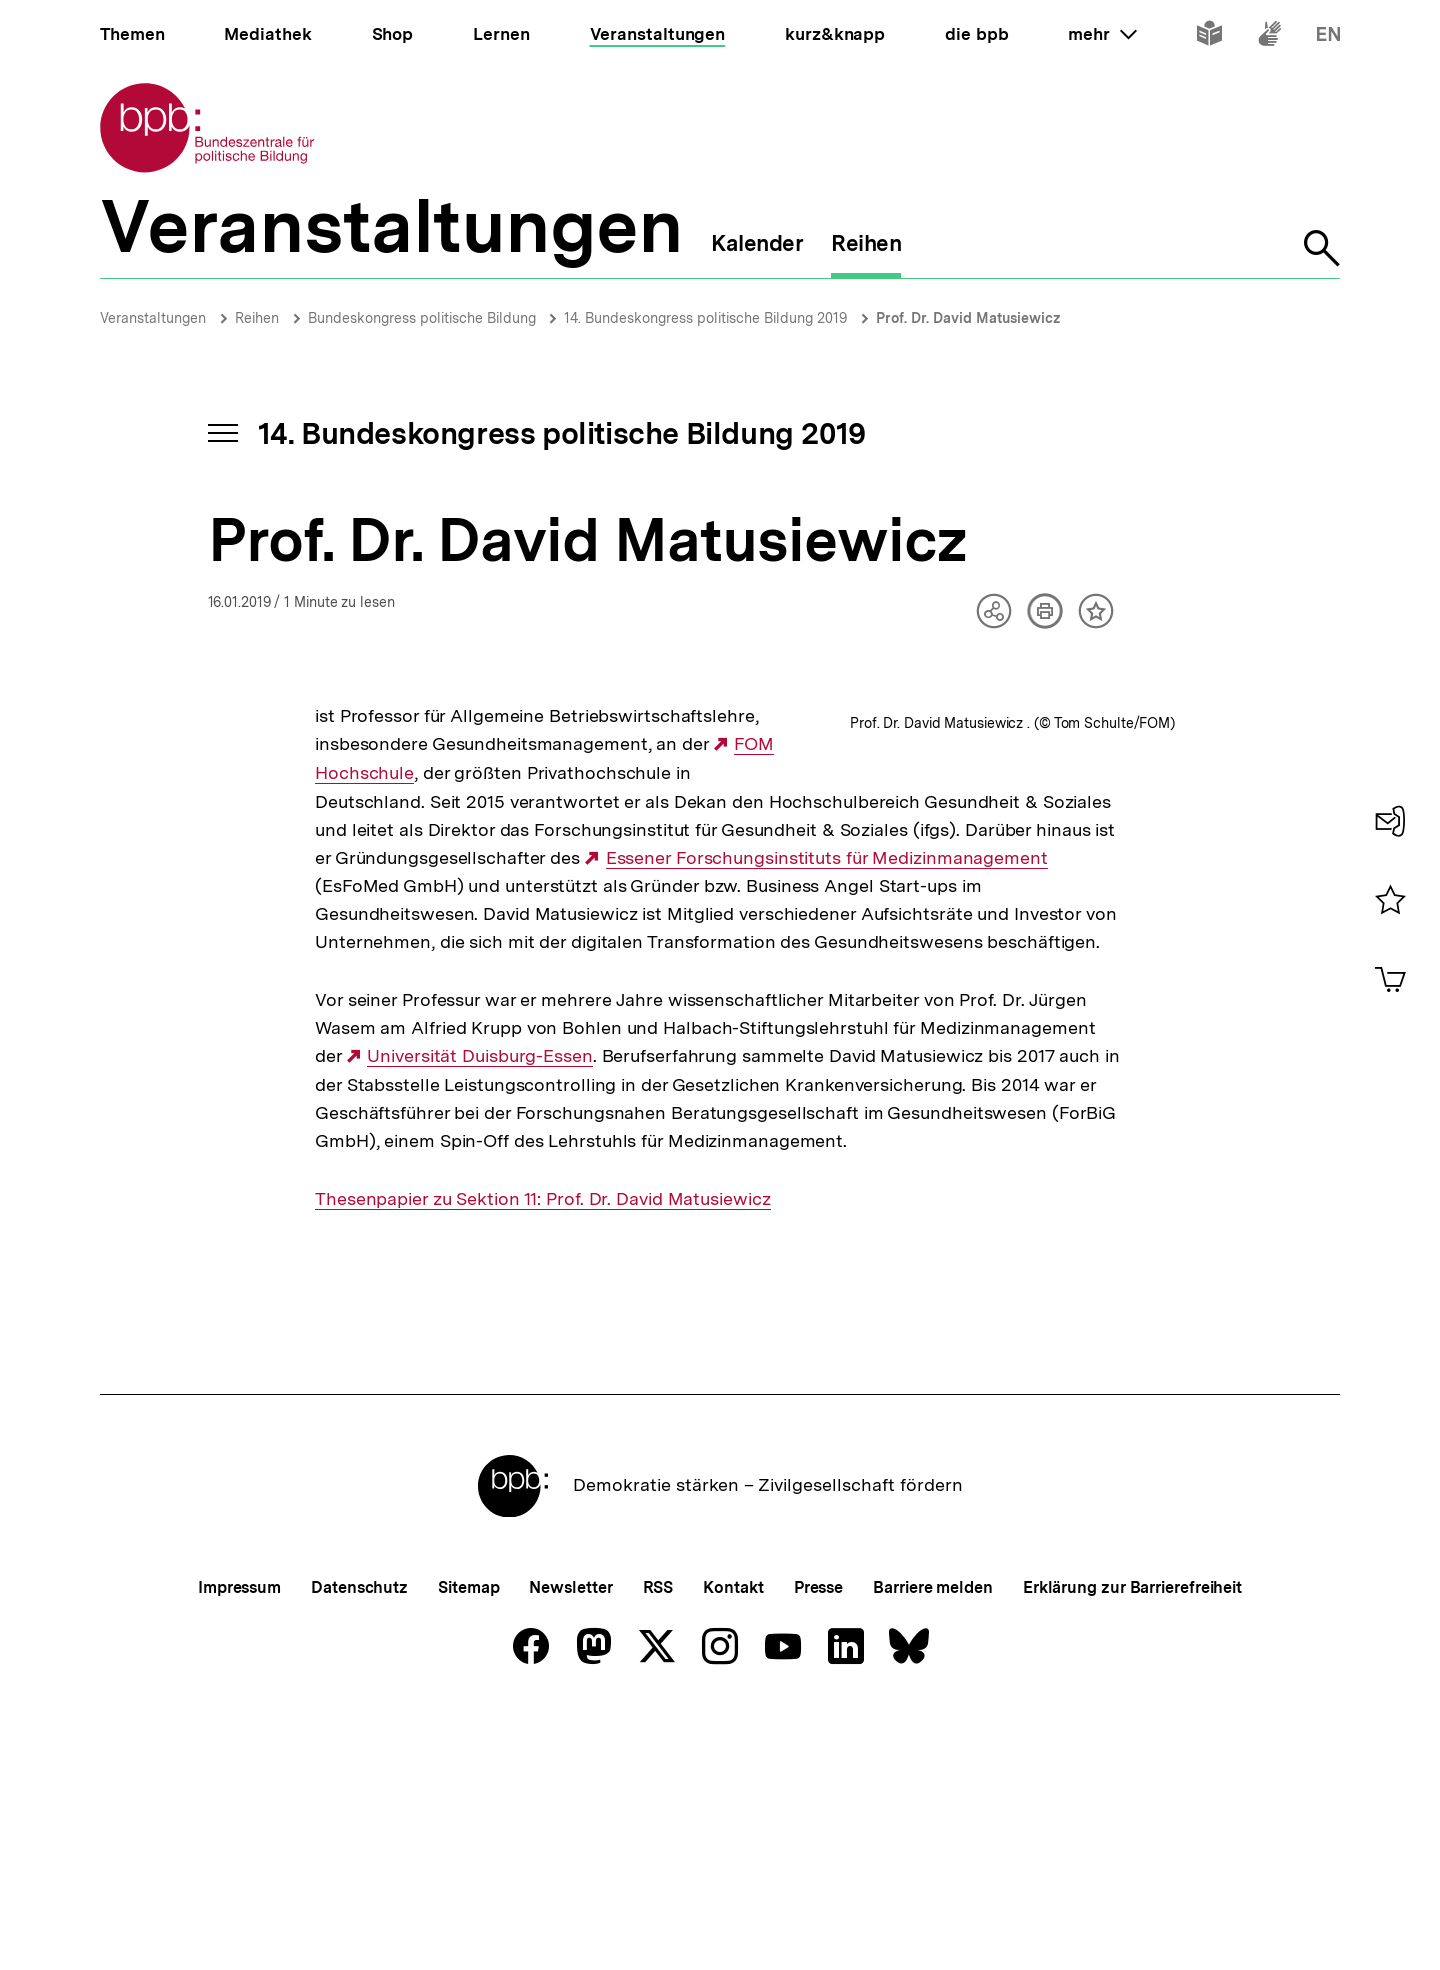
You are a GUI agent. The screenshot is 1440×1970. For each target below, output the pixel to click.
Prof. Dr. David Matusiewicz (968, 318)
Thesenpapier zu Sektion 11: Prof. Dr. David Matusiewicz (543, 1452)
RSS (658, 1841)
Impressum (239, 1841)
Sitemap (468, 1841)
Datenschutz (359, 1841)
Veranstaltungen (153, 318)
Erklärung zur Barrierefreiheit (1132, 1841)
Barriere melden (933, 1841)
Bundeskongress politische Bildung (424, 318)
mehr (1102, 34)
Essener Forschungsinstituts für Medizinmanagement (557, 914)
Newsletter (570, 1841)
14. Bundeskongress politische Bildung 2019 (705, 318)
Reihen (257, 318)
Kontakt (733, 1841)
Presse (818, 1841)
